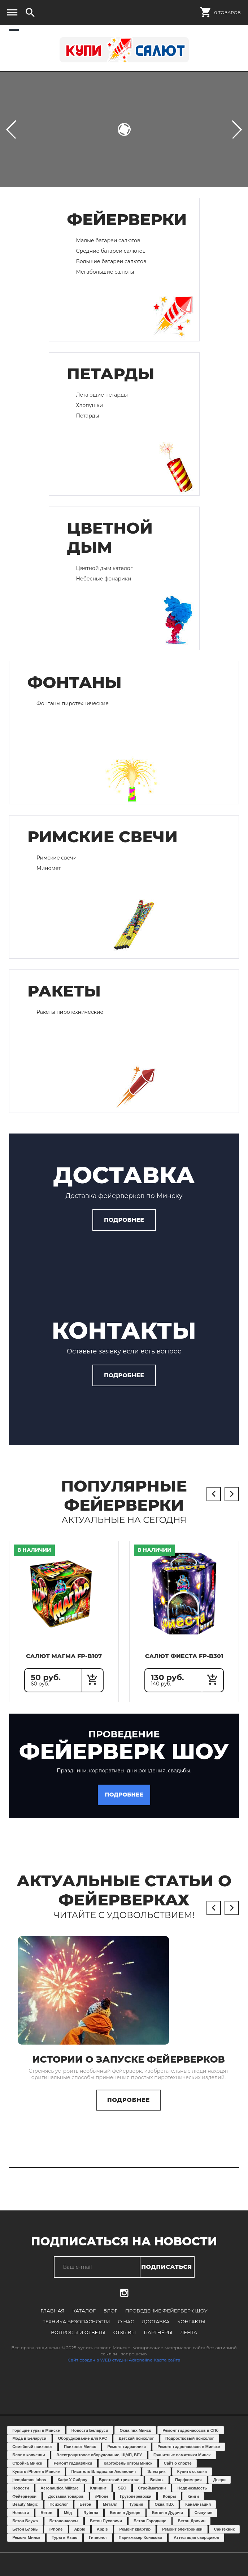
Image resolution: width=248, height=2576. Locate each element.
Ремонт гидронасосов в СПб (190, 2438)
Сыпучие (203, 2521)
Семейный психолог (32, 2455)
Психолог (58, 2513)
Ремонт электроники (182, 2538)
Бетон (85, 2513)
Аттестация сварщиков (196, 2546)
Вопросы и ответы (208, 2330)
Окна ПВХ (164, 2513)
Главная (53, 2320)
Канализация (198, 2513)
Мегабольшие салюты (105, 272)
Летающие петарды (102, 395)
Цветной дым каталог (104, 568)
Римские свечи (56, 857)
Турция (136, 2513)
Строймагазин (152, 2496)
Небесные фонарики (103, 578)
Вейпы (157, 2488)
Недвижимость (192, 2496)
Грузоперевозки (135, 2504)
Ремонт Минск (26, 2546)
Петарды (87, 415)
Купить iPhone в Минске (36, 2480)
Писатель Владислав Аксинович (103, 2480)
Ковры (169, 2504)
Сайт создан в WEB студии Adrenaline (110, 2368)
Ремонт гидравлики (127, 2455)
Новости (20, 2496)
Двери (219, 2488)
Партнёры (127, 2341)
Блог (111, 2320)
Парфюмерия (188, 2488)
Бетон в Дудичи (167, 2521)
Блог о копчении (28, 2463)
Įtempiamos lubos (29, 2488)
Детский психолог (136, 2447)
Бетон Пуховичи (106, 2529)
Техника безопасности (46, 2330)
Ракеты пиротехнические (69, 1012)
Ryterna (90, 2521)
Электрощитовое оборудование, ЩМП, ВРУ (99, 2463)
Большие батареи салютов (111, 261)
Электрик (156, 2480)
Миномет (48, 868)
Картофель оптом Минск (128, 2472)
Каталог (84, 2320)
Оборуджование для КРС (82, 2447)
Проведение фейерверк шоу (165, 2320)
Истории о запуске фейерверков (128, 2068)
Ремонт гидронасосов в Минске (188, 2455)
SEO (122, 2496)
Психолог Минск (80, 2455)
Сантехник (224, 2538)
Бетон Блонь (25, 2538)
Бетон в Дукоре (125, 2521)
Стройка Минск (27, 2472)
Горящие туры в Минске (36, 2438)
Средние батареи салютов (111, 251)
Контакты (160, 2330)
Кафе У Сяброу (72, 2488)
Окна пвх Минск (135, 2438)
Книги (193, 2504)
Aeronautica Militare (59, 2496)
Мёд (68, 2521)
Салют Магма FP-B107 (64, 1660)
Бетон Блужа (25, 2529)
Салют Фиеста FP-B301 (184, 1660)
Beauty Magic (25, 2513)
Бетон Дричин (191, 2529)
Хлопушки (89, 405)
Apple (79, 2538)
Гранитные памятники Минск (181, 2463)
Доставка (124, 2330)
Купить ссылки (192, 2480)
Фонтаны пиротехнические (72, 703)
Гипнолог (98, 2546)
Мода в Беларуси (29, 2447)
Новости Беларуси (89, 2438)
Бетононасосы (63, 2529)
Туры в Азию (64, 2546)
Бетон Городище (150, 2529)
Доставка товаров (66, 2504)
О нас (95, 2330)
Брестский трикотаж (119, 2488)
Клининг (98, 2496)
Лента (157, 2341)
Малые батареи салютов (108, 240)
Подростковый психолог (189, 2447)
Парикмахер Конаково (140, 2546)
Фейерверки (24, 2504)
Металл (110, 2513)
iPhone (102, 2504)
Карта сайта (167, 2368)
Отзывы (94, 2341)
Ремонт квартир (135, 2538)
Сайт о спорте (178, 2472)
